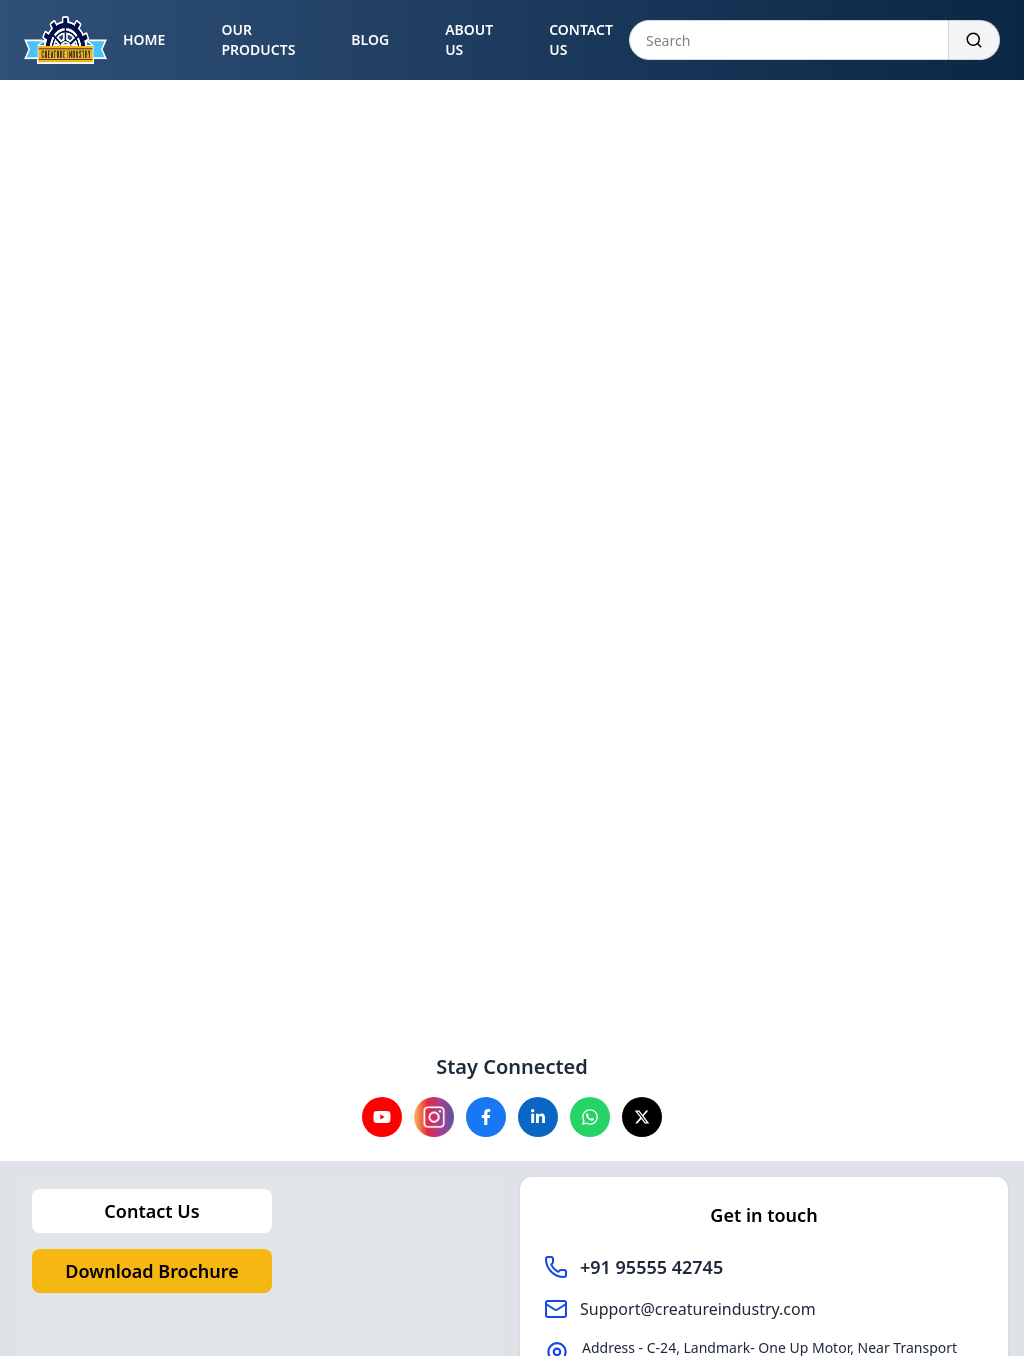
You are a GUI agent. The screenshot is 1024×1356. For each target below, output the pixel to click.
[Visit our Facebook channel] (486, 1117)
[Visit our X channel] (642, 1117)
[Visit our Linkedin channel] (538, 1117)
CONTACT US (581, 39)
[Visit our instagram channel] (434, 1117)
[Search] (974, 40)
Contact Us (151, 1211)
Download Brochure (151, 1271)
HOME (144, 39)
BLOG (370, 39)
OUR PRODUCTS (258, 39)
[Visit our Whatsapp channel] (590, 1117)
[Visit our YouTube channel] (382, 1117)
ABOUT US (469, 39)
